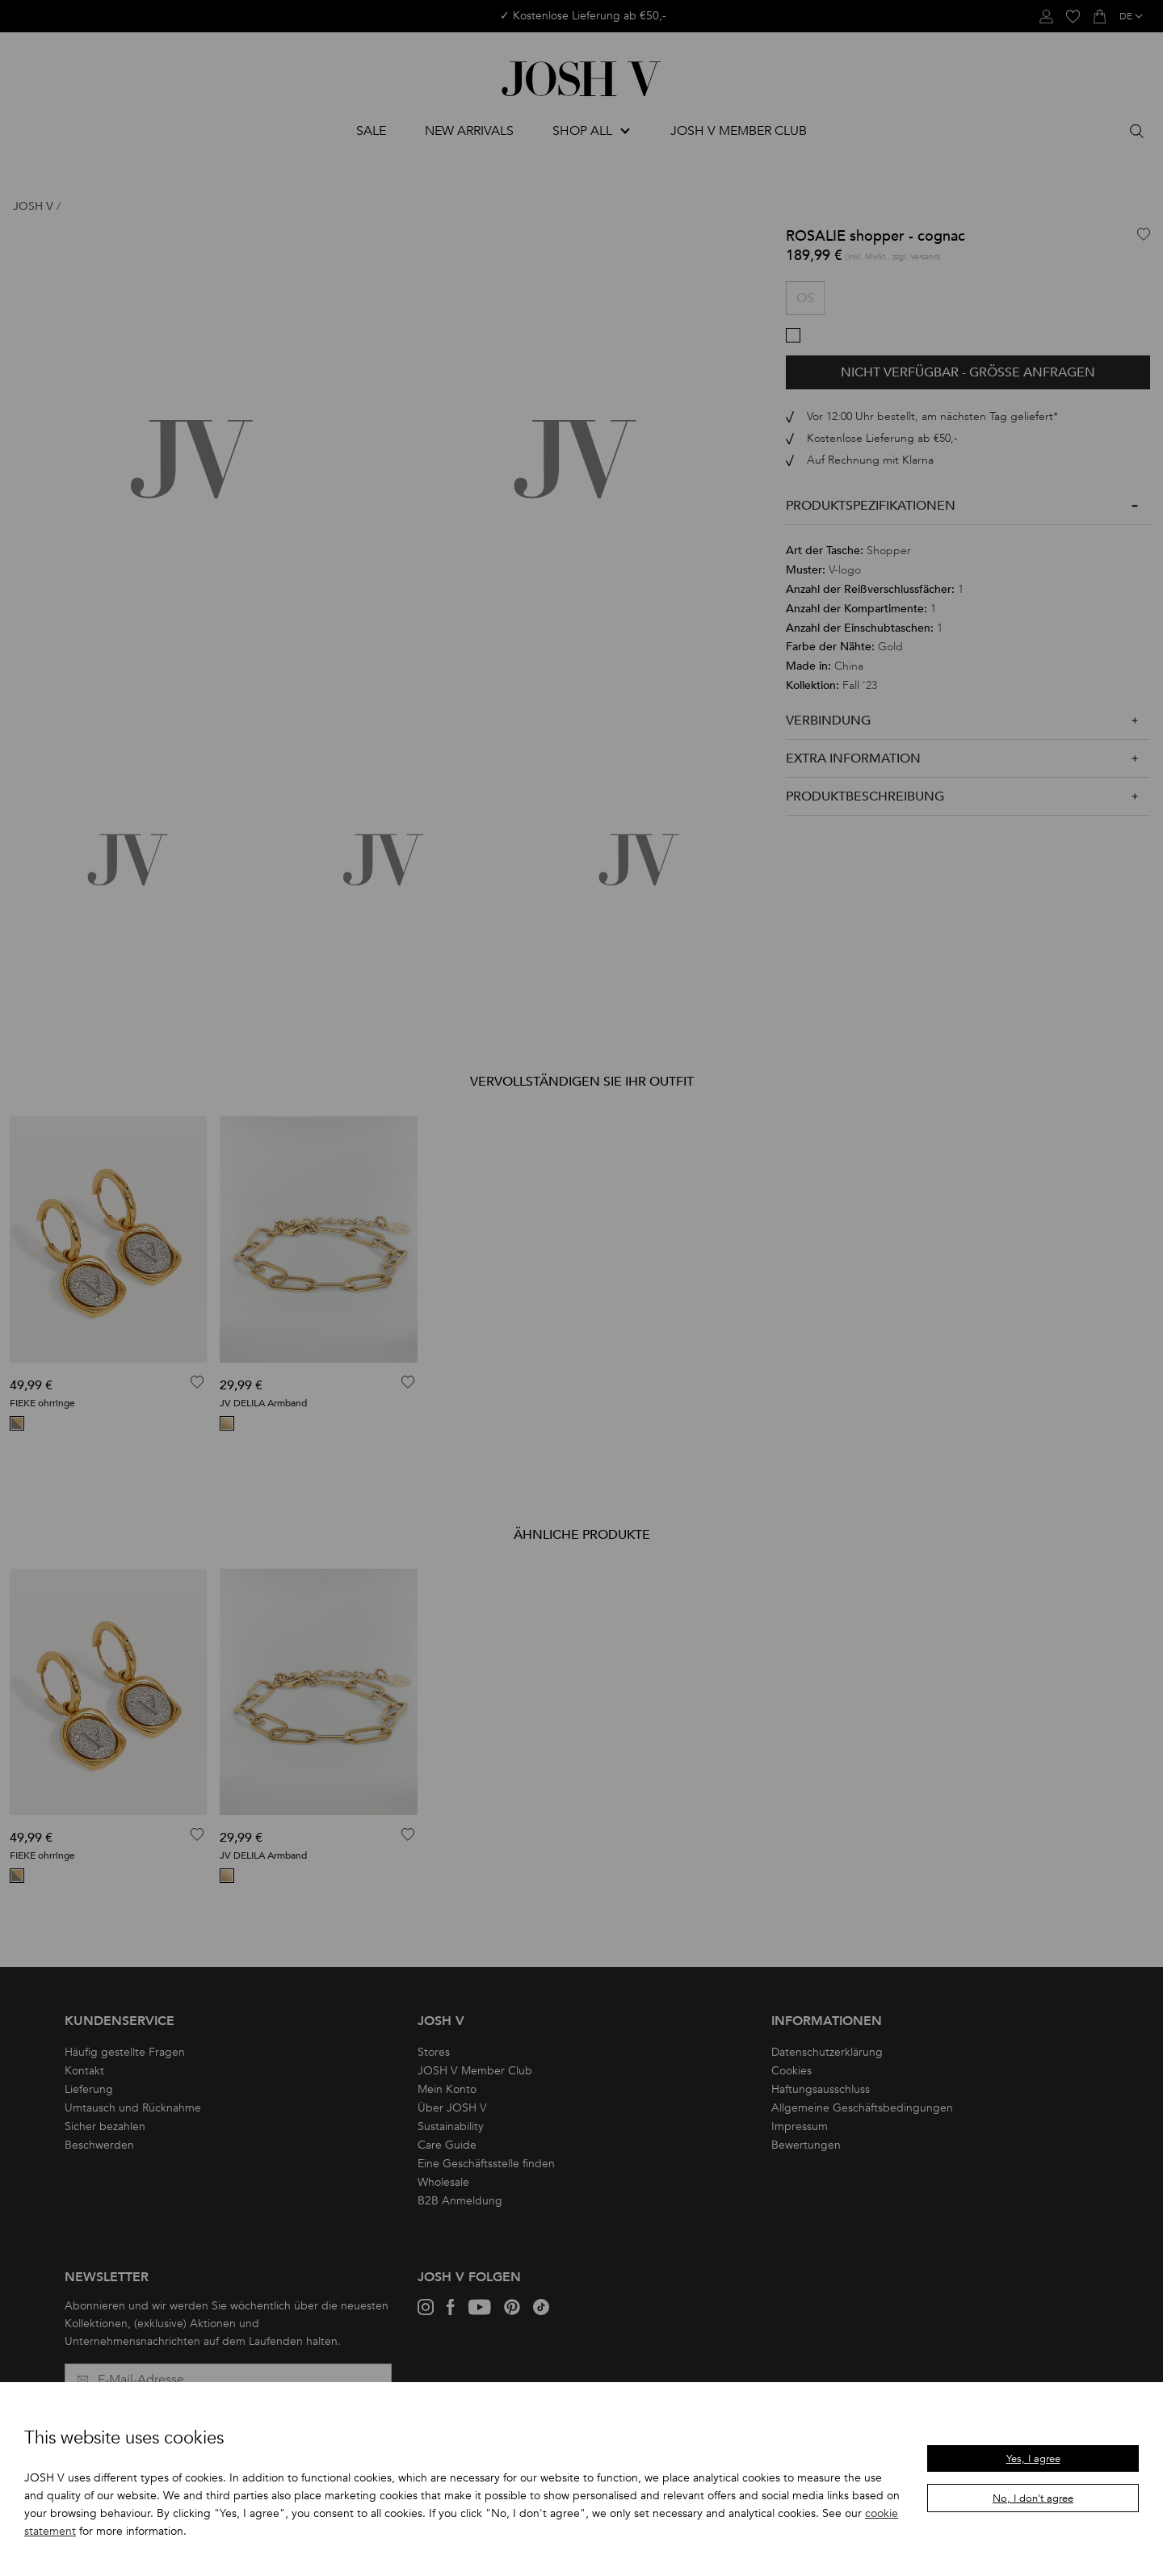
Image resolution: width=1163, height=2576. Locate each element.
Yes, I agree (1033, 2459)
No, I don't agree (1033, 2498)
